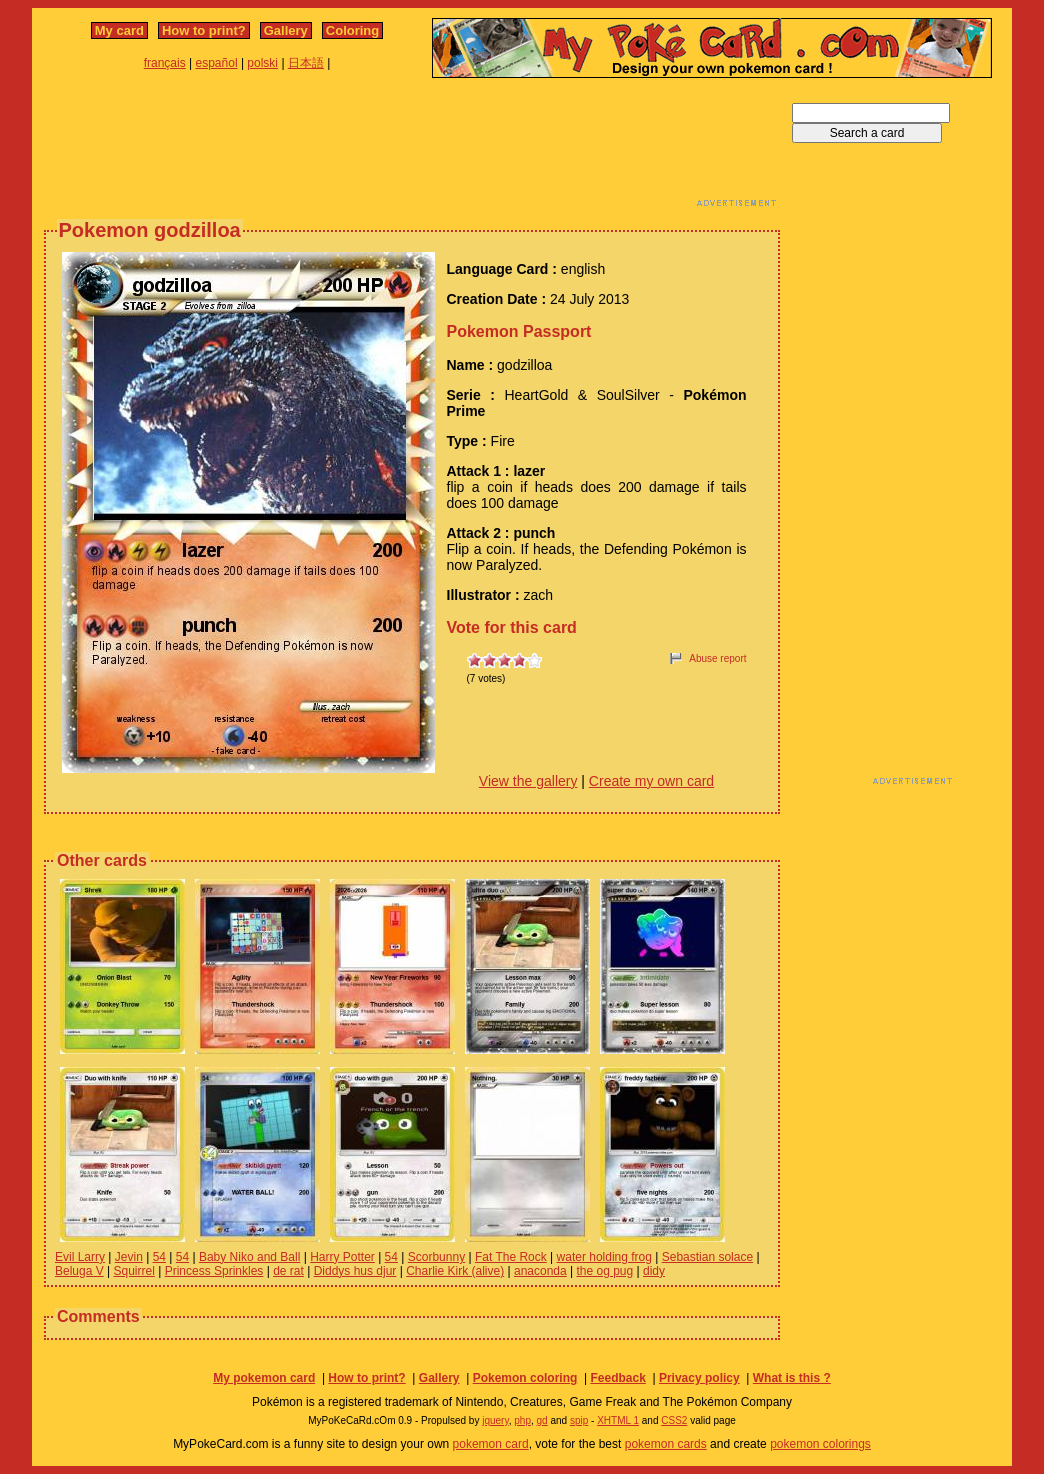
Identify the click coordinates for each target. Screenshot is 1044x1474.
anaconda (540, 1271)
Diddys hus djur (355, 1271)
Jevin (129, 1257)
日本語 (306, 63)
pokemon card (491, 1444)
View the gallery (528, 781)
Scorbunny (436, 1257)
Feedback (617, 1378)
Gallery (286, 30)
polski (262, 63)
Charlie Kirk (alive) (455, 1271)
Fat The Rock (511, 1257)
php (522, 1420)
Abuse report (717, 658)
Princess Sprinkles (214, 1271)
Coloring (352, 30)
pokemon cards (666, 1444)
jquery (495, 1420)
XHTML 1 (618, 1420)
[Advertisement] (412, 148)
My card (119, 30)
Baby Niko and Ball (249, 1257)
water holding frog (604, 1257)
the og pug (605, 1271)
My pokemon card (264, 1378)
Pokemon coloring (525, 1378)
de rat (288, 1271)
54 (159, 1257)
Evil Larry (80, 1257)
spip (579, 1420)
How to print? (204, 30)
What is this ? (792, 1378)
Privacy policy (699, 1378)
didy (654, 1271)
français (165, 63)
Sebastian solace (707, 1257)
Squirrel (134, 1271)
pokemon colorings (820, 1444)
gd (542, 1420)
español (217, 63)
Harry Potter (342, 1257)
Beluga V (79, 1271)
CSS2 (674, 1420)
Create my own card (651, 781)
